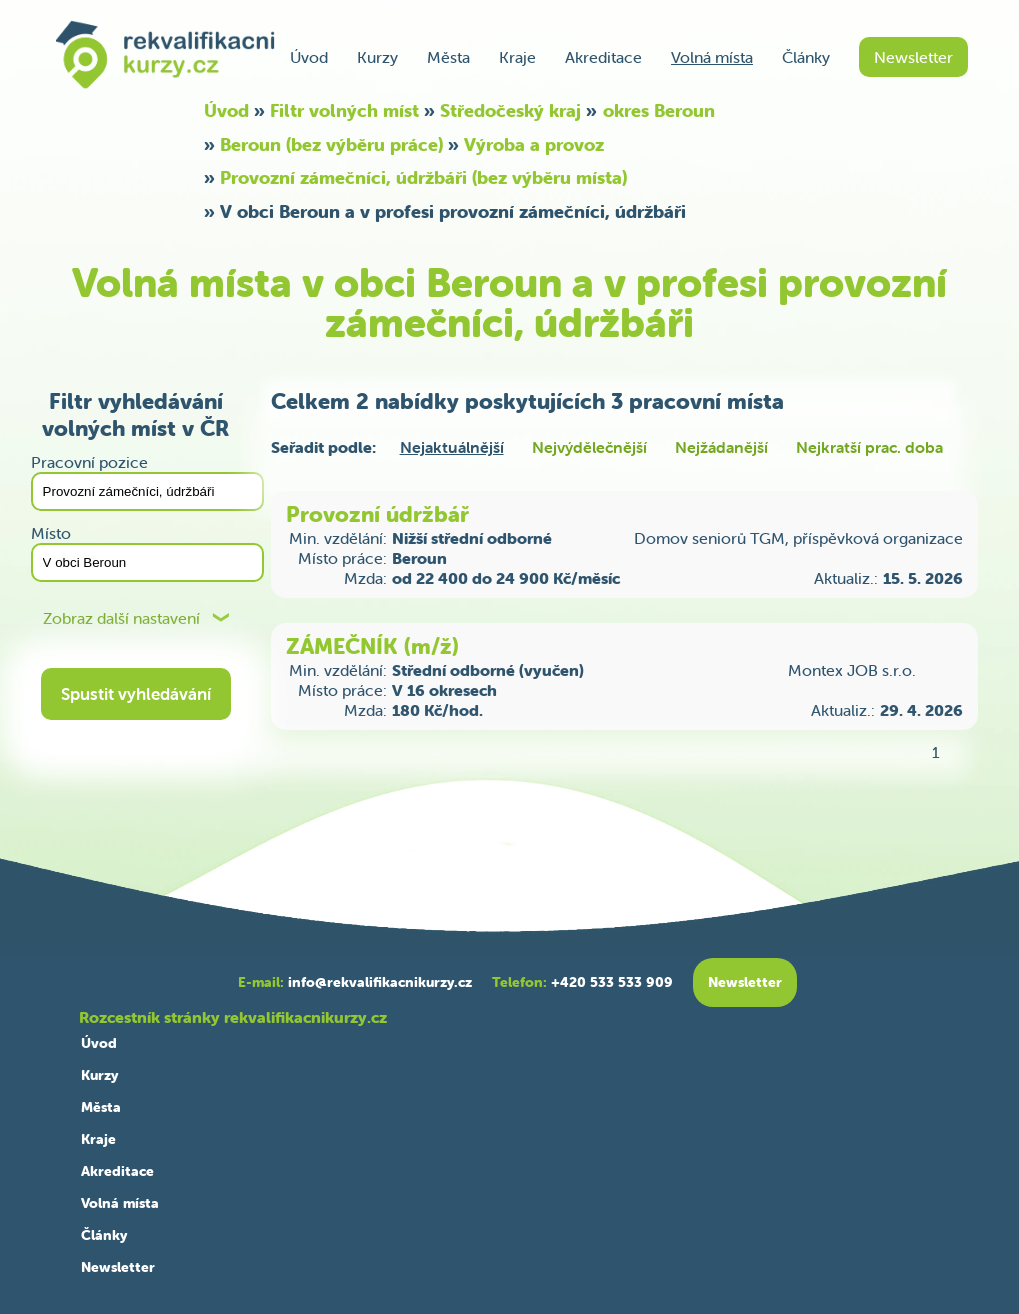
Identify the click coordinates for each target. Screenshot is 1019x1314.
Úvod (309, 57)
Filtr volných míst (344, 110)
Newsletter (913, 57)
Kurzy (377, 57)
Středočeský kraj (510, 110)
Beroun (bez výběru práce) (331, 144)
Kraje (517, 57)
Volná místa (712, 57)
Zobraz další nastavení (121, 618)
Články (806, 57)
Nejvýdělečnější (589, 447)
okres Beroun (659, 110)
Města (448, 57)
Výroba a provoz (534, 144)
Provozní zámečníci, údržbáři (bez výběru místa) (423, 177)
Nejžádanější (721, 447)
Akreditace (603, 57)
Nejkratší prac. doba (869, 447)
